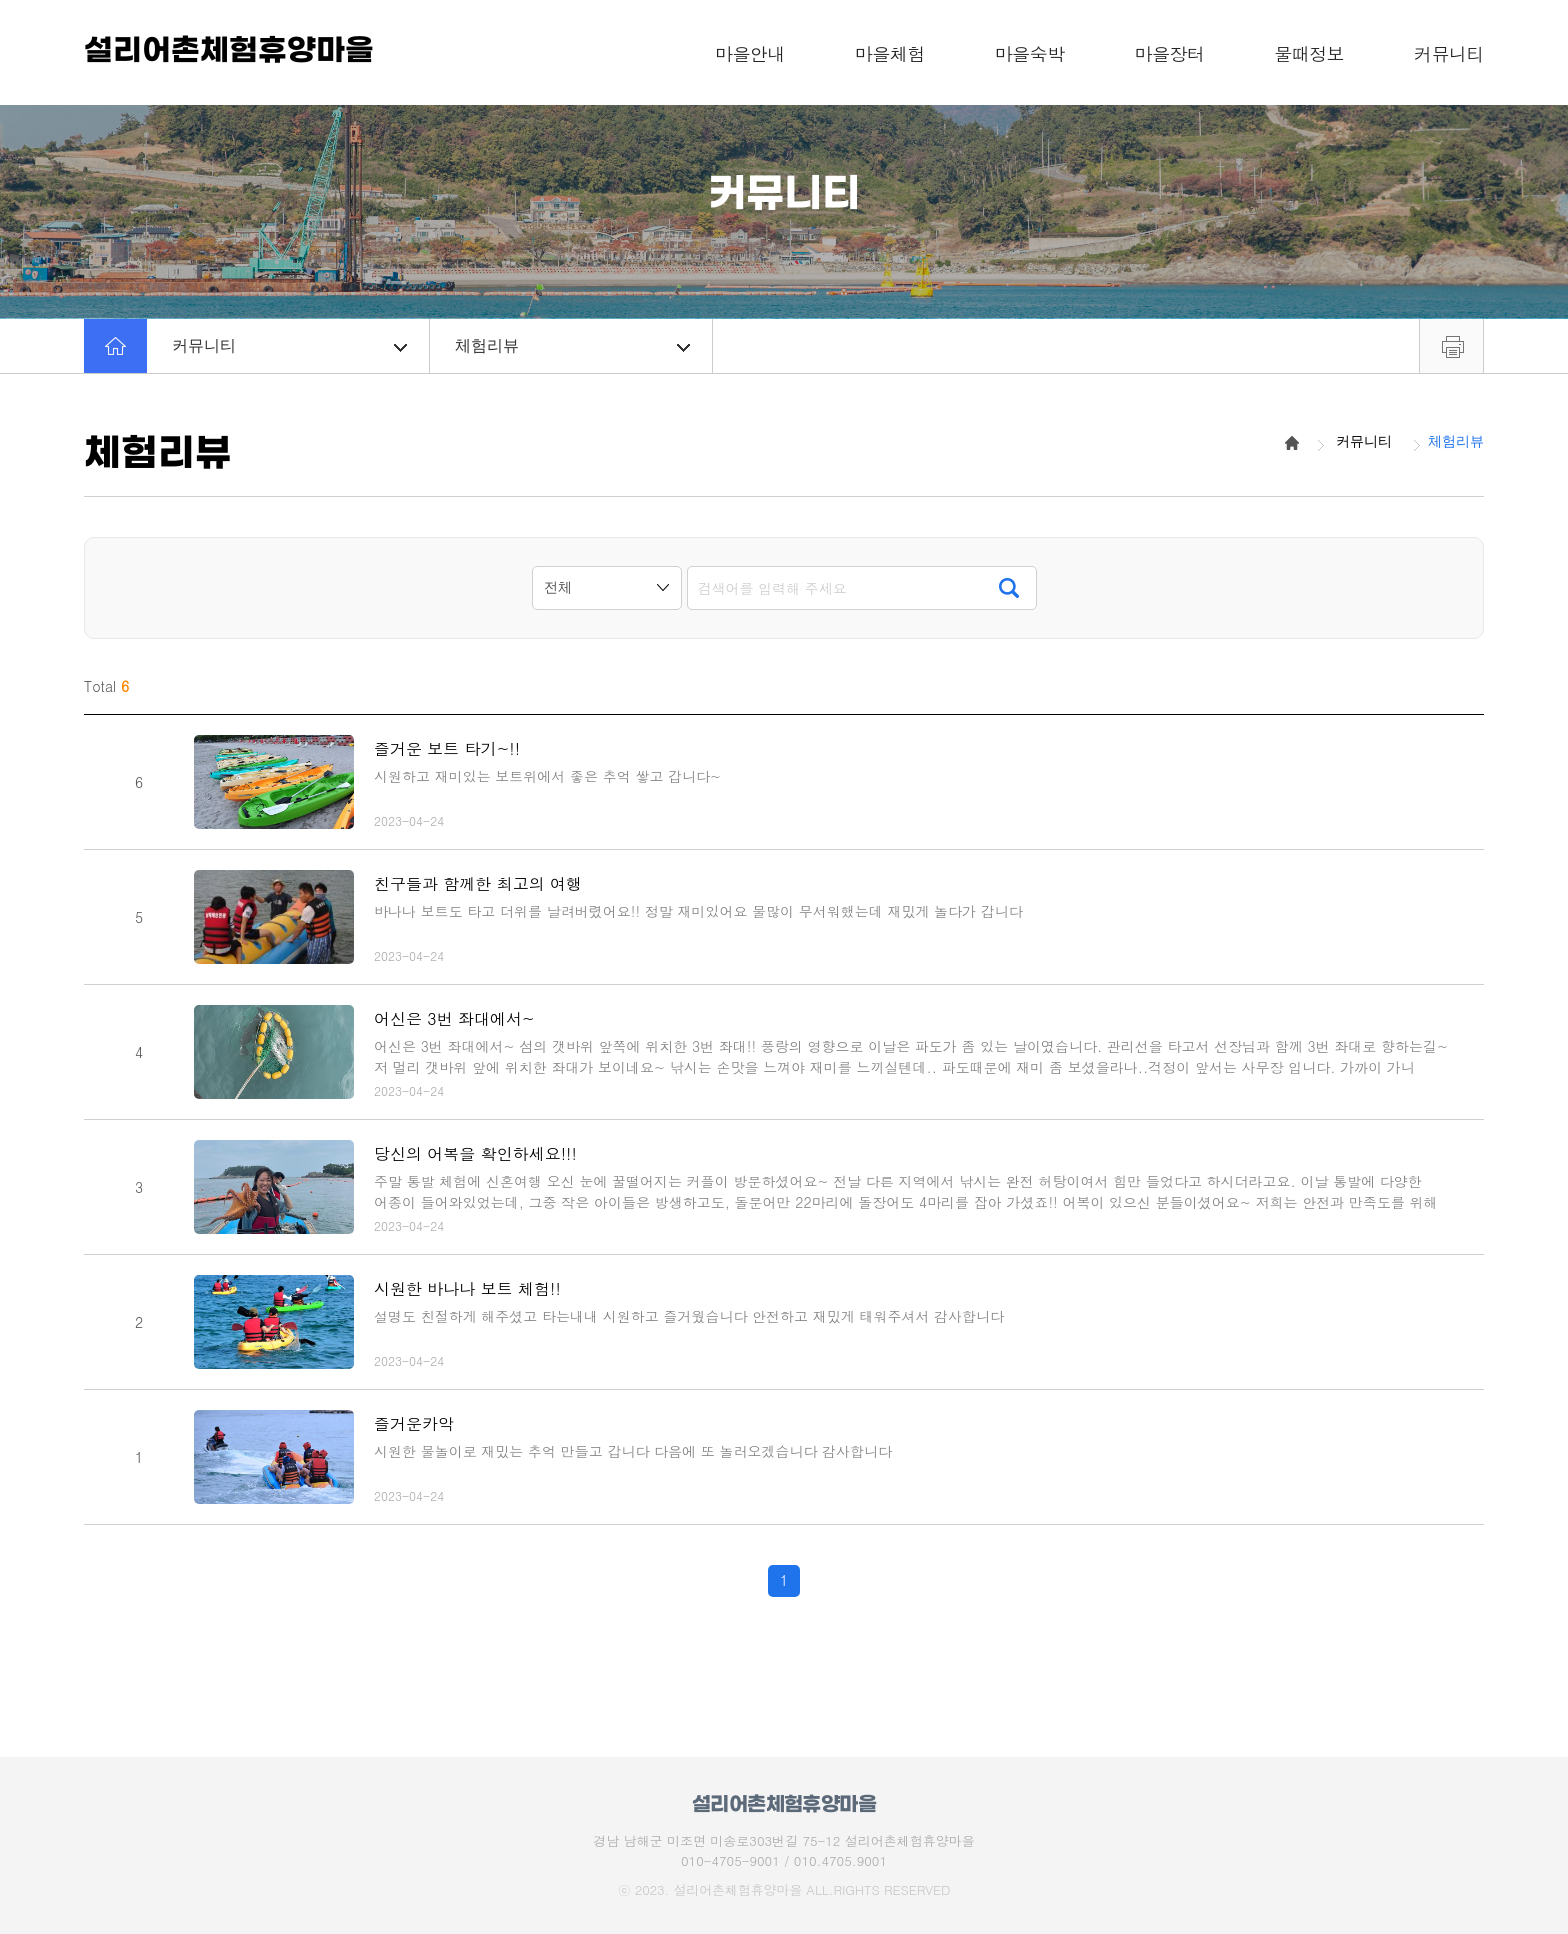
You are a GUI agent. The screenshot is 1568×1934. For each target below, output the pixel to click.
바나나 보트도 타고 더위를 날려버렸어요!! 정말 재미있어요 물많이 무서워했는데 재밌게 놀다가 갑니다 (698, 911)
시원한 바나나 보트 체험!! (467, 1288)
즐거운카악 (414, 1423)
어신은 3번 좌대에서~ (454, 1018)
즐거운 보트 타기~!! (447, 748)
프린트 (1451, 346)
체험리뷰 (572, 345)
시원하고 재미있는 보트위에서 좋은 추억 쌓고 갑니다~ (547, 776)
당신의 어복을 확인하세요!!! (475, 1153)
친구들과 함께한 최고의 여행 (478, 883)
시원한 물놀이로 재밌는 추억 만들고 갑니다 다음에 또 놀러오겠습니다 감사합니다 (633, 1451)
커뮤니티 (289, 345)
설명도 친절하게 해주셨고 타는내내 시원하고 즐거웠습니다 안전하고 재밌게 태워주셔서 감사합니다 (689, 1316)
